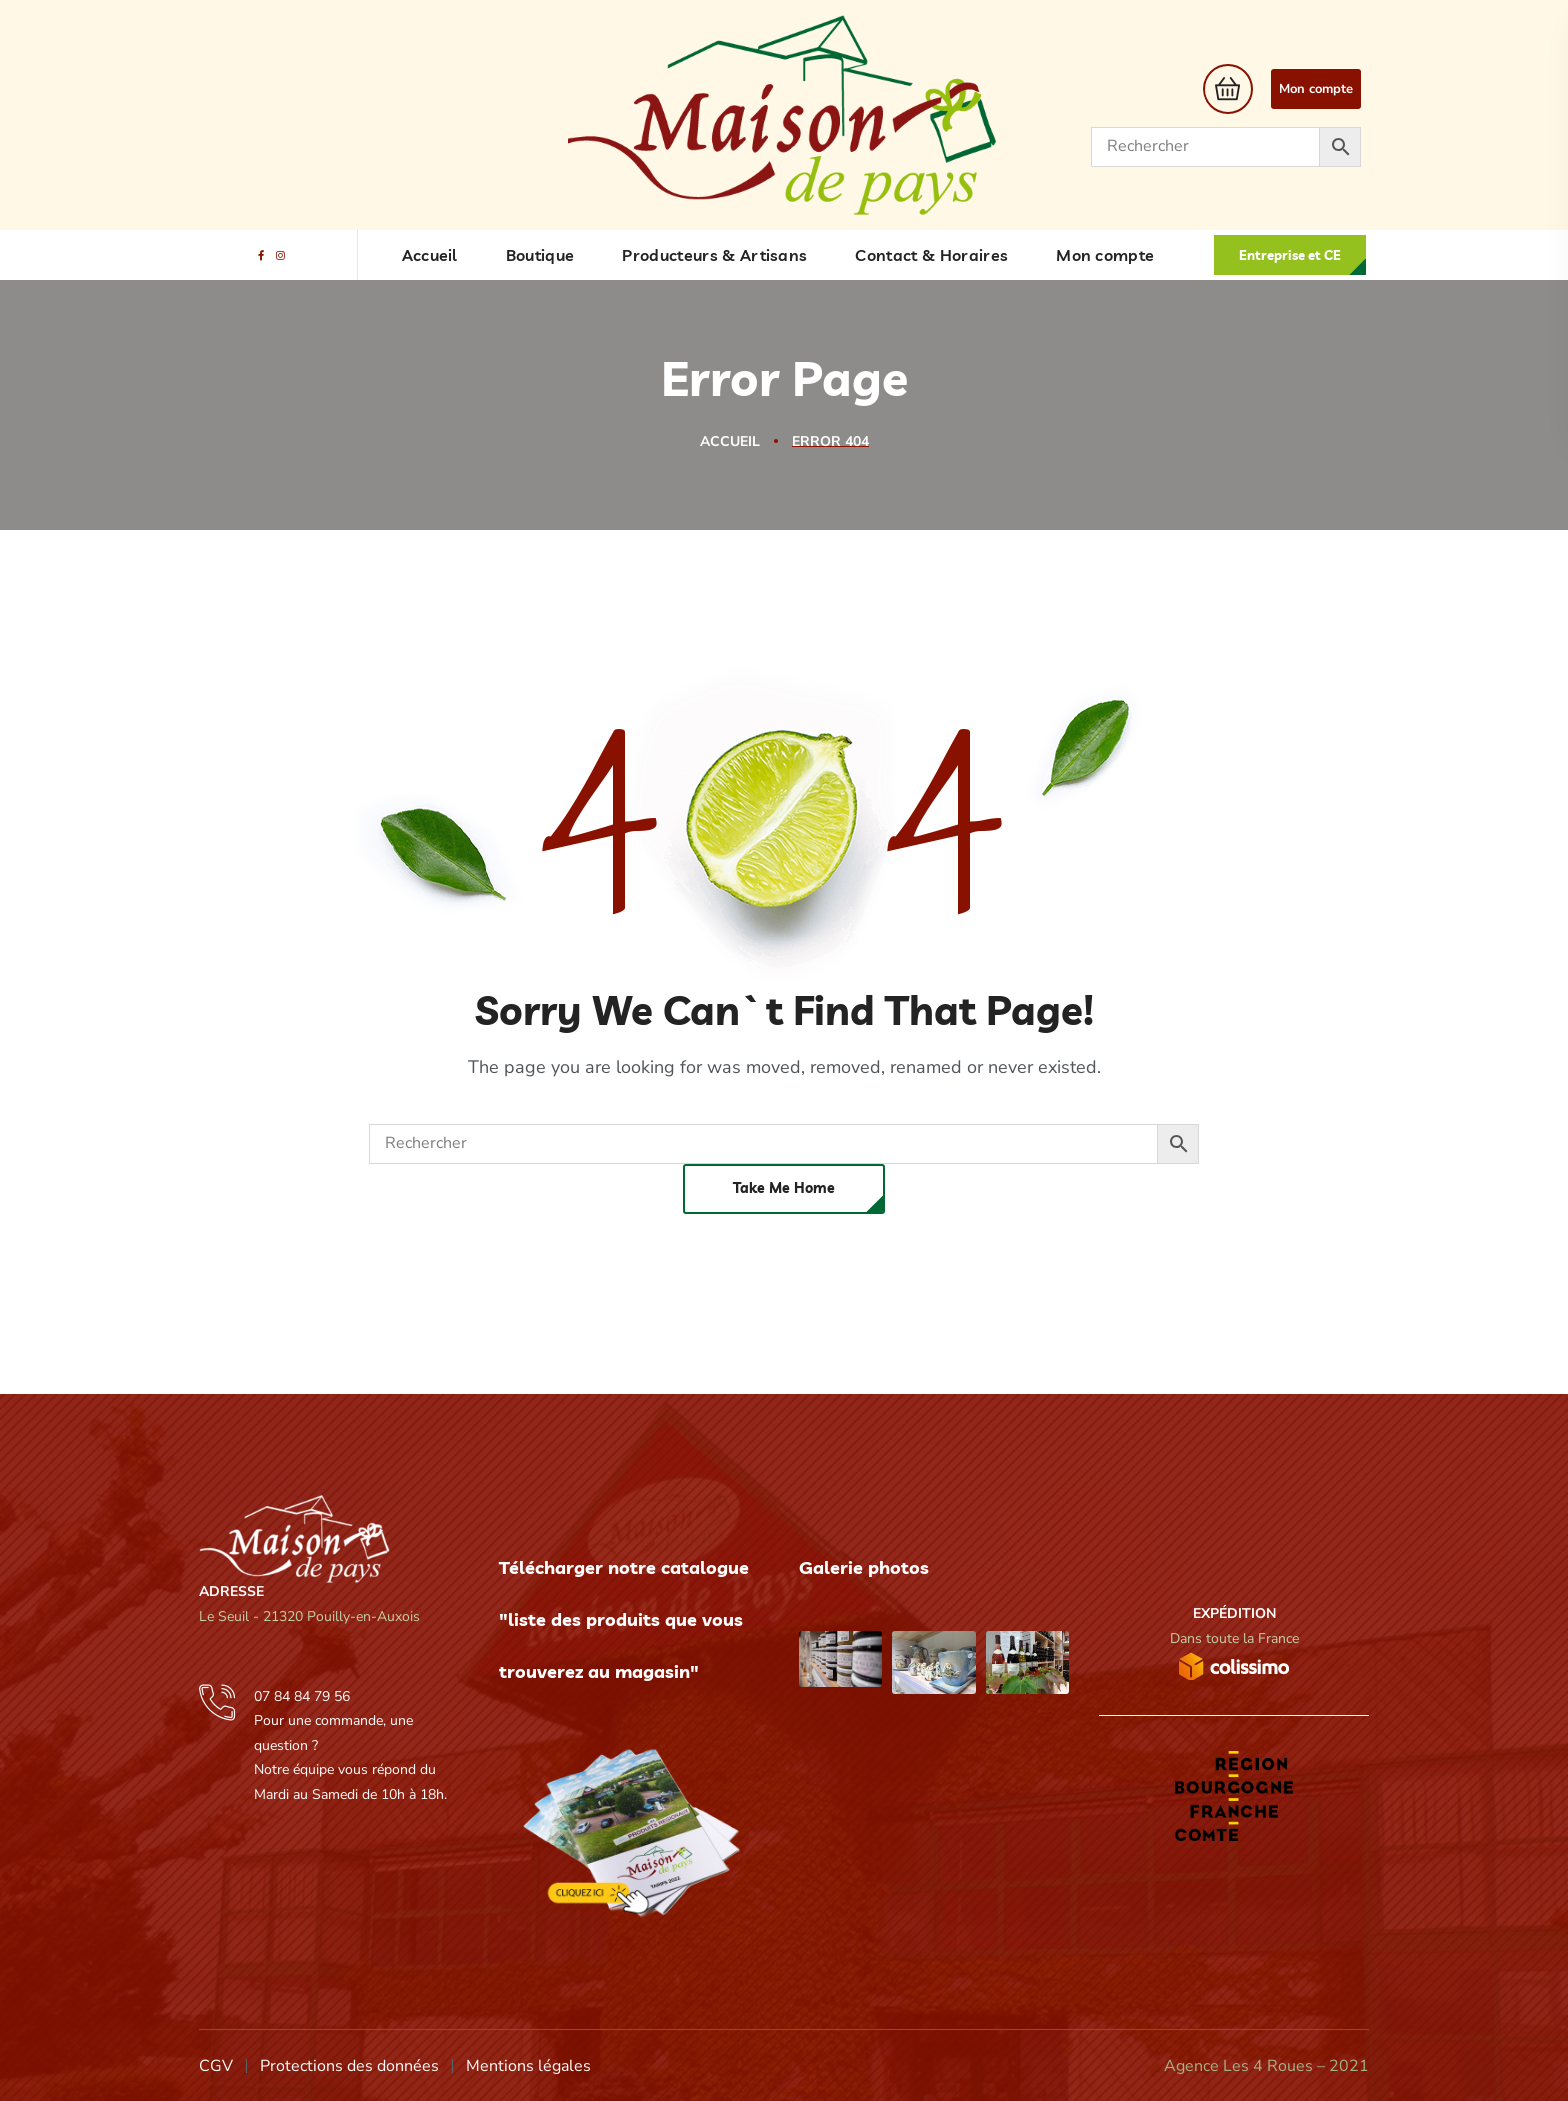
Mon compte (1316, 89)
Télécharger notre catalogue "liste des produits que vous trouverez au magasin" (624, 1619)
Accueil (730, 441)
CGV (216, 2066)
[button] (1222, 89)
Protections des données (349, 2066)
